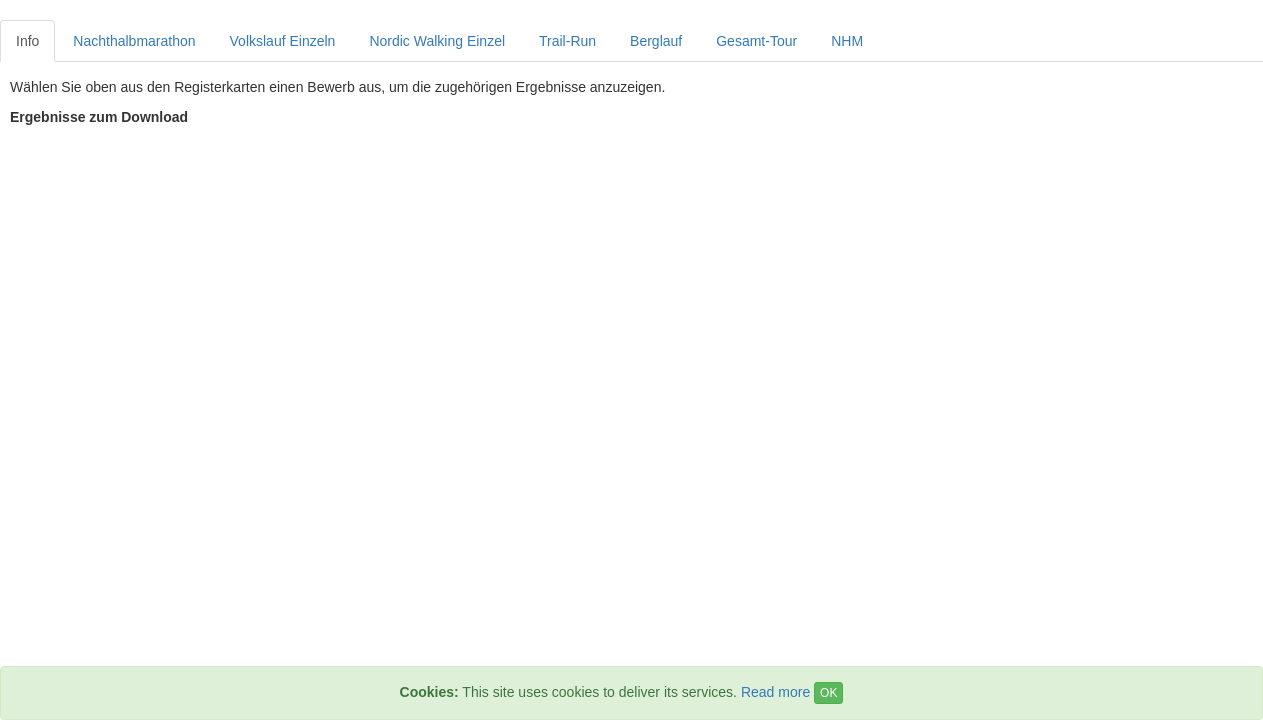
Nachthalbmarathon (134, 41)
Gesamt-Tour (756, 41)
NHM (847, 41)
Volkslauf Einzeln (283, 41)
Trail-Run (567, 41)
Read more (775, 692)
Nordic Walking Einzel (437, 41)
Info (27, 41)
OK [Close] (828, 693)
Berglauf (656, 41)
